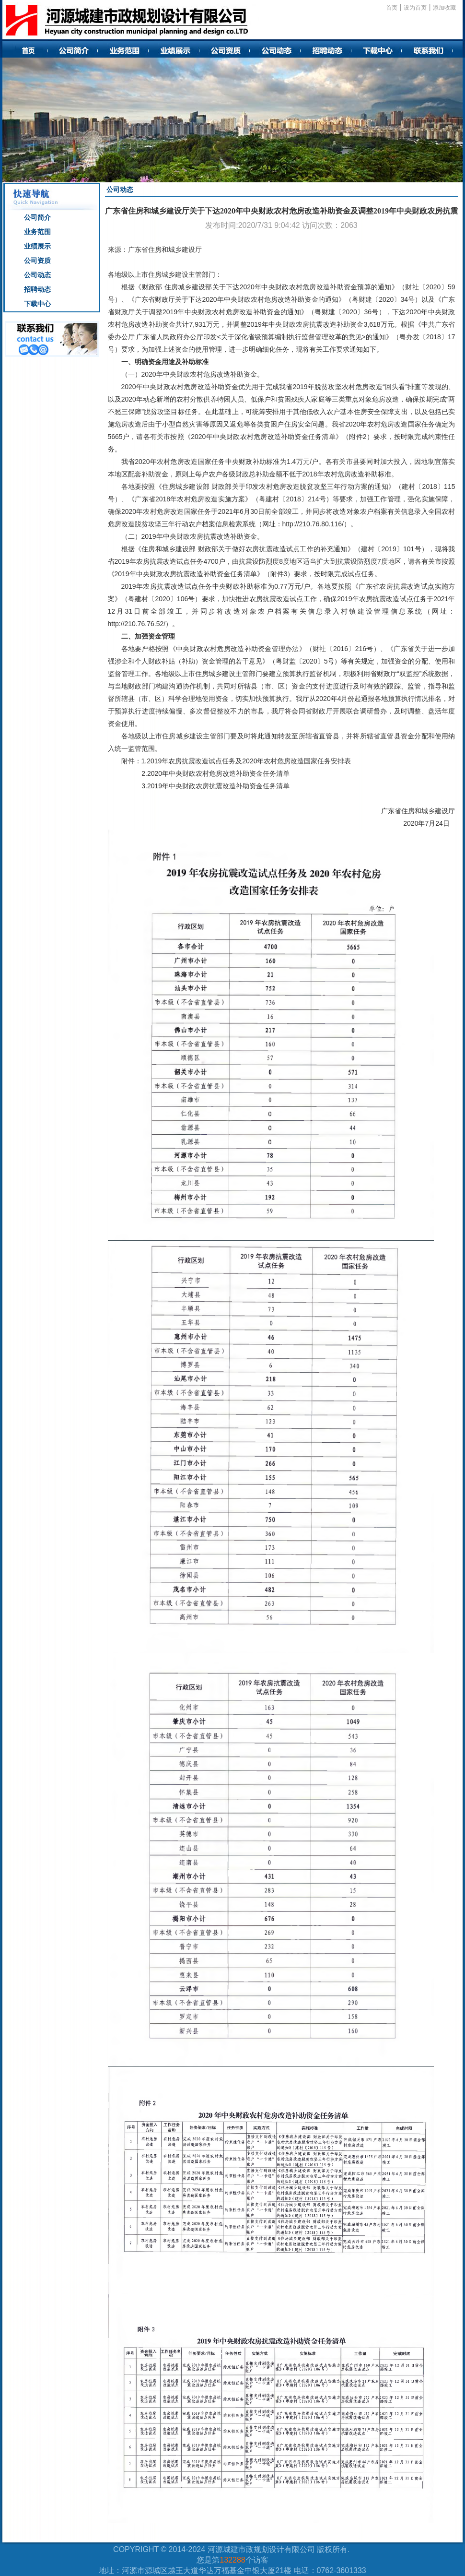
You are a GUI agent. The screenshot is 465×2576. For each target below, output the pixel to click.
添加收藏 (444, 7)
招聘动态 (37, 289)
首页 (391, 7)
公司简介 (37, 217)
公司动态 (37, 275)
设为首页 (415, 7)
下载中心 (37, 304)
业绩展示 (37, 246)
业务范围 (37, 232)
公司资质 (37, 260)
